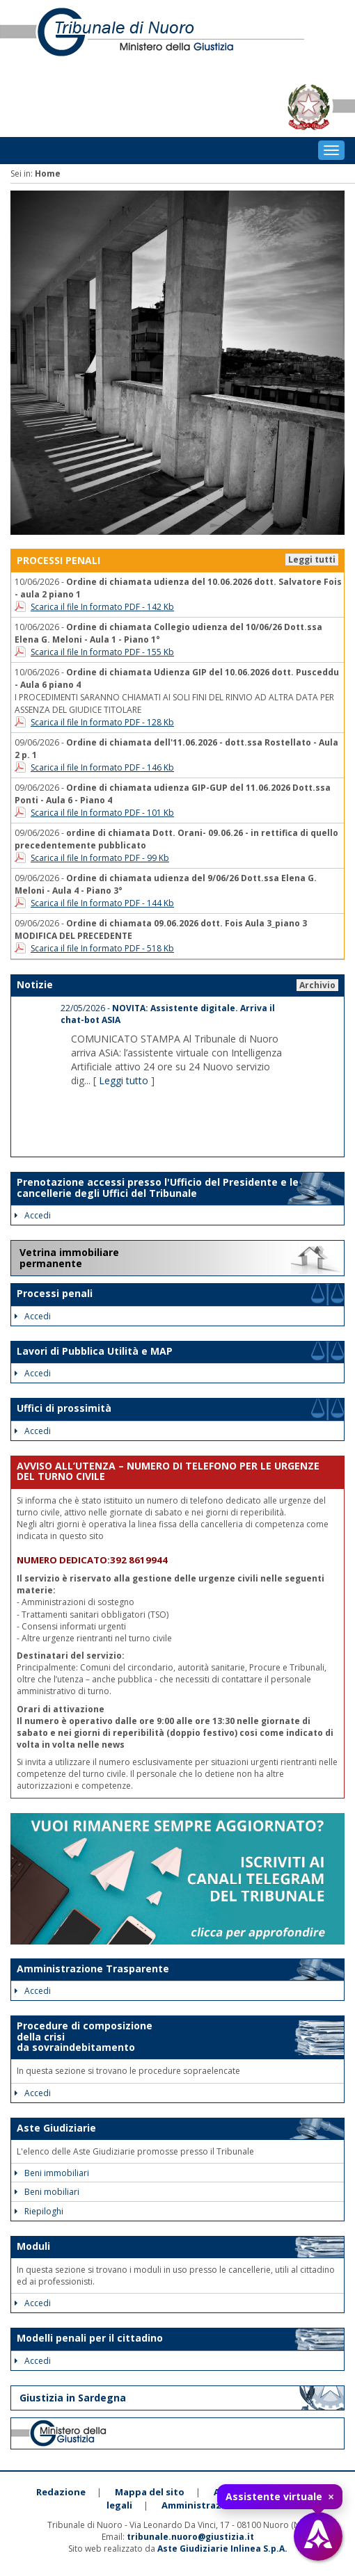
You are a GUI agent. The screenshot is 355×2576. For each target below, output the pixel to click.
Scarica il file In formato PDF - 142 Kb (102, 607)
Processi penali (55, 1293)
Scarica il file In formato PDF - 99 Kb (100, 858)
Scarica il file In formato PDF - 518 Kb (102, 948)
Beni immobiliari (52, 2173)
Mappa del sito (149, 2492)
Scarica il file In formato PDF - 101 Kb (102, 813)
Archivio (317, 985)
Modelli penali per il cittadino (90, 2337)
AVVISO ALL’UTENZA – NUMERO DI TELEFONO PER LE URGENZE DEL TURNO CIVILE (168, 1471)
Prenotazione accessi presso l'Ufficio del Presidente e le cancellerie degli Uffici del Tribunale (158, 1187)
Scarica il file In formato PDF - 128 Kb (102, 722)
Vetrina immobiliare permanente (69, 1258)
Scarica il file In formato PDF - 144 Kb (102, 903)
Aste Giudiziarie (56, 2127)
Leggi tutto (123, 1080)
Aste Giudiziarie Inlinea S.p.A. (222, 2548)
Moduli (33, 2246)
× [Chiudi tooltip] (331, 2496)
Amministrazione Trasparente (93, 1968)
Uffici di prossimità (64, 1408)
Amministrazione (201, 2505)
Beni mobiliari (47, 2192)
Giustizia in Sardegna (72, 2397)
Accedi (33, 1215)
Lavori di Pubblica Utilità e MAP (95, 1351)
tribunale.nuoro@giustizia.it (190, 2537)
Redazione (61, 2492)
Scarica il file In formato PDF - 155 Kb (102, 652)
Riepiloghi (39, 2211)
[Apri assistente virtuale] (318, 2536)
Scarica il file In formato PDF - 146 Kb (102, 767)
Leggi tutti (312, 559)
